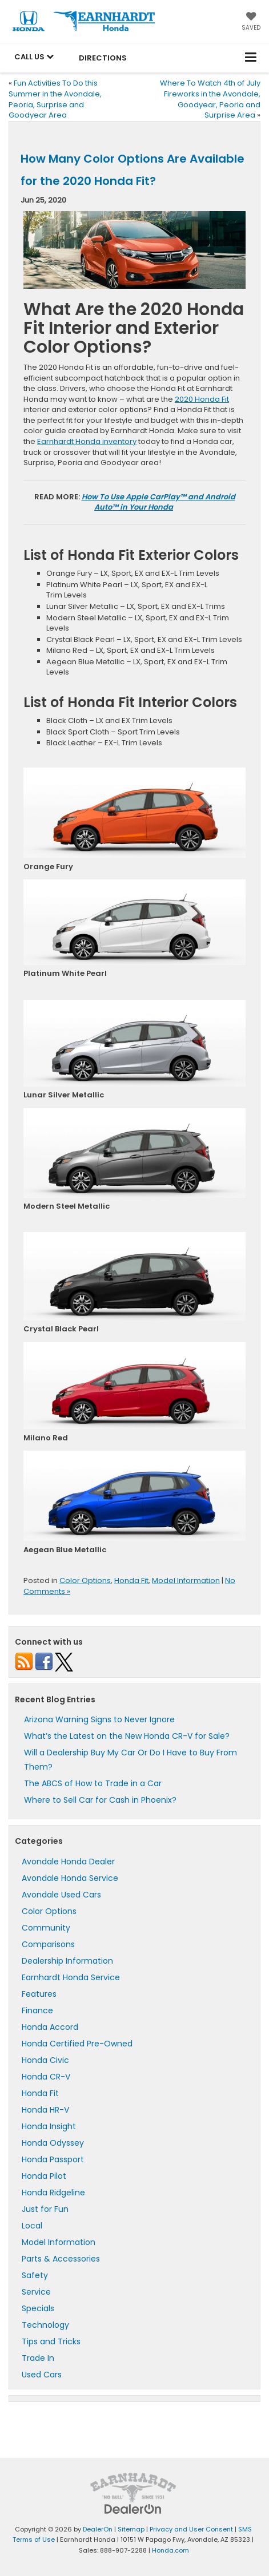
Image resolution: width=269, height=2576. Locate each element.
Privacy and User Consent (191, 2529)
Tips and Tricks (51, 2341)
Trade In (38, 2358)
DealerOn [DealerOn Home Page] (98, 2529)
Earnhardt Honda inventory (86, 441)
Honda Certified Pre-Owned (77, 2043)
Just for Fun (45, 2209)
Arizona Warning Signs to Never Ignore (99, 1719)
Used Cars (42, 2374)
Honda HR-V (45, 2109)
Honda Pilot (44, 2176)
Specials (38, 2308)
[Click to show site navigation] (251, 57)
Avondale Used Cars (61, 1894)
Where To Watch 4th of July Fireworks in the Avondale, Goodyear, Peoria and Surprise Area (210, 99)
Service (36, 2292)
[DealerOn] (133, 2508)
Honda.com (170, 2550)
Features (39, 1994)
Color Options (85, 1580)
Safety (35, 2275)
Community (46, 1927)
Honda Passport (53, 2159)
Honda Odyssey (53, 2143)
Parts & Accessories (61, 2258)
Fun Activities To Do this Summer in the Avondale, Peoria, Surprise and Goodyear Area (55, 99)
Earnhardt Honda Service (71, 1977)
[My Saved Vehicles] (251, 22)
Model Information (186, 1580)
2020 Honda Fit (202, 399)
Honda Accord (50, 2027)
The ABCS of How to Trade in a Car (93, 1783)
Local (32, 2225)
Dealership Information (67, 1961)
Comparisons (48, 1944)
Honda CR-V (46, 2076)
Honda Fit (131, 1580)
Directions (103, 58)
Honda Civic (45, 2060)
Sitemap (131, 2529)
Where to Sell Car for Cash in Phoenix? (100, 1800)
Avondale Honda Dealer (68, 1861)
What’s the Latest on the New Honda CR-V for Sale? (127, 1736)
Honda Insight (49, 2126)
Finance (37, 2010)
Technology (45, 2325)
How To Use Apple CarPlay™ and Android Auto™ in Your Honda (158, 502)
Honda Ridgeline (53, 2192)
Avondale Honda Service (70, 1878)
